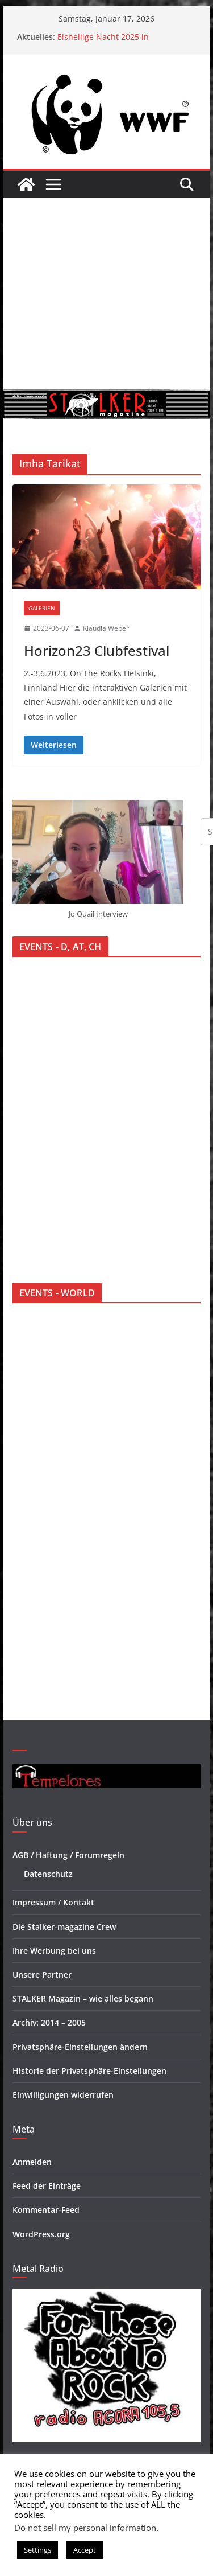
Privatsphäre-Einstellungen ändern (80, 2046)
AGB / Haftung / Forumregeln (68, 1855)
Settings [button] (37, 2550)
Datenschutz (48, 1873)
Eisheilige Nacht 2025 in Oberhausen (103, 42)
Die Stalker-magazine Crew (64, 1926)
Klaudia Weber (106, 628)
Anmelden (32, 2161)
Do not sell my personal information (85, 2527)
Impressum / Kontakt (53, 1902)
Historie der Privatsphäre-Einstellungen (89, 2070)
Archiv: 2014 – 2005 (49, 2022)
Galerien (41, 608)
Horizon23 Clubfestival (96, 650)
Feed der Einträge (46, 2185)
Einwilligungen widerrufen (63, 2094)
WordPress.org (41, 2234)
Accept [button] (84, 2550)
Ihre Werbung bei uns (54, 1950)
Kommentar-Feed (46, 2209)
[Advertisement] (106, 294)
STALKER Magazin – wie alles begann (82, 1998)
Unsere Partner (42, 1974)
